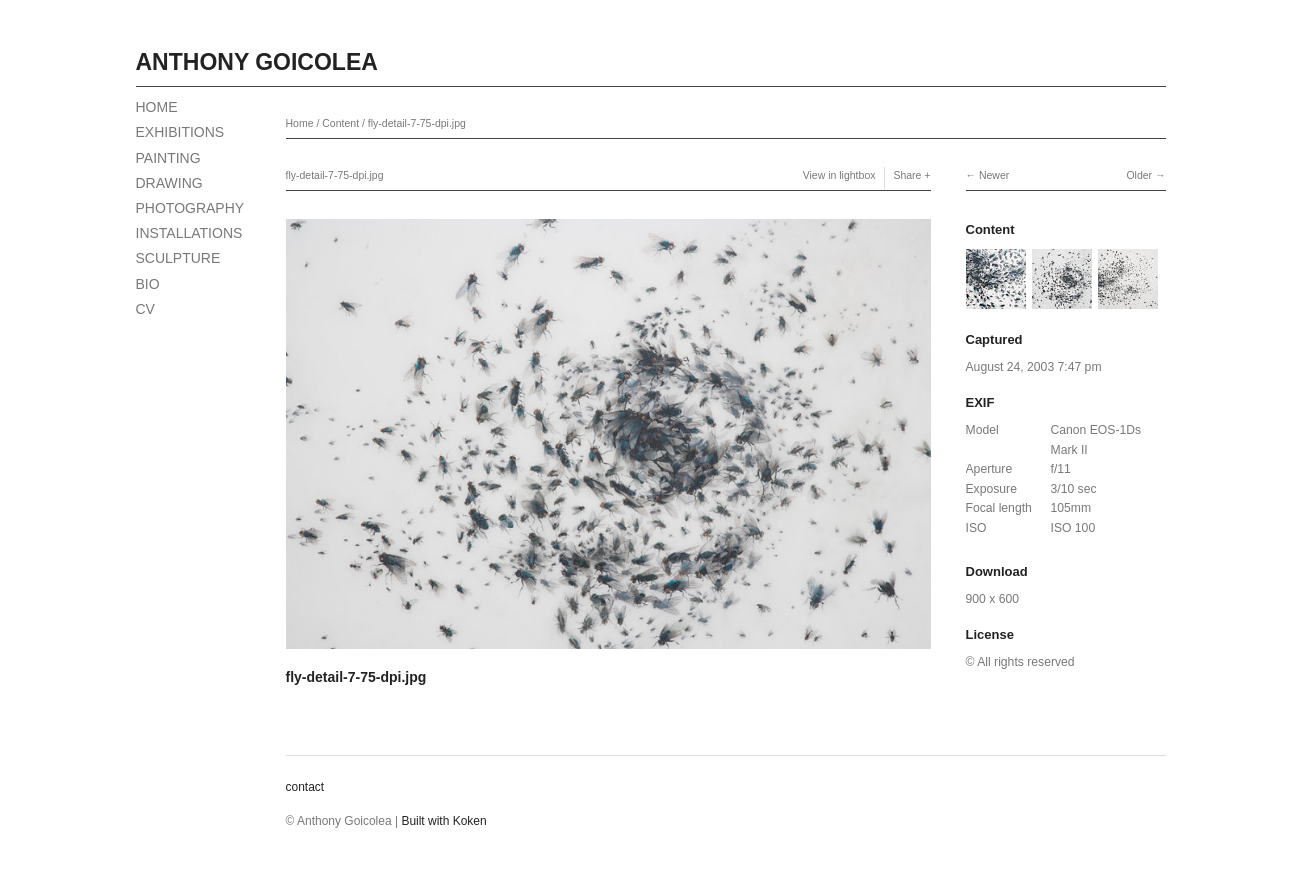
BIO (148, 284)
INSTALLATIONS (189, 233)
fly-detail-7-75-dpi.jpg (417, 123)
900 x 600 (992, 599)
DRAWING (169, 183)
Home (300, 123)
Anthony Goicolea (257, 62)
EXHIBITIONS (180, 132)
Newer (994, 175)
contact (305, 787)
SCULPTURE (178, 258)
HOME (157, 107)
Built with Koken (443, 821)
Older (1139, 175)
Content (340, 123)
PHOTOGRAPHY (190, 208)
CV (145, 309)
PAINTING (168, 158)
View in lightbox (839, 175)
